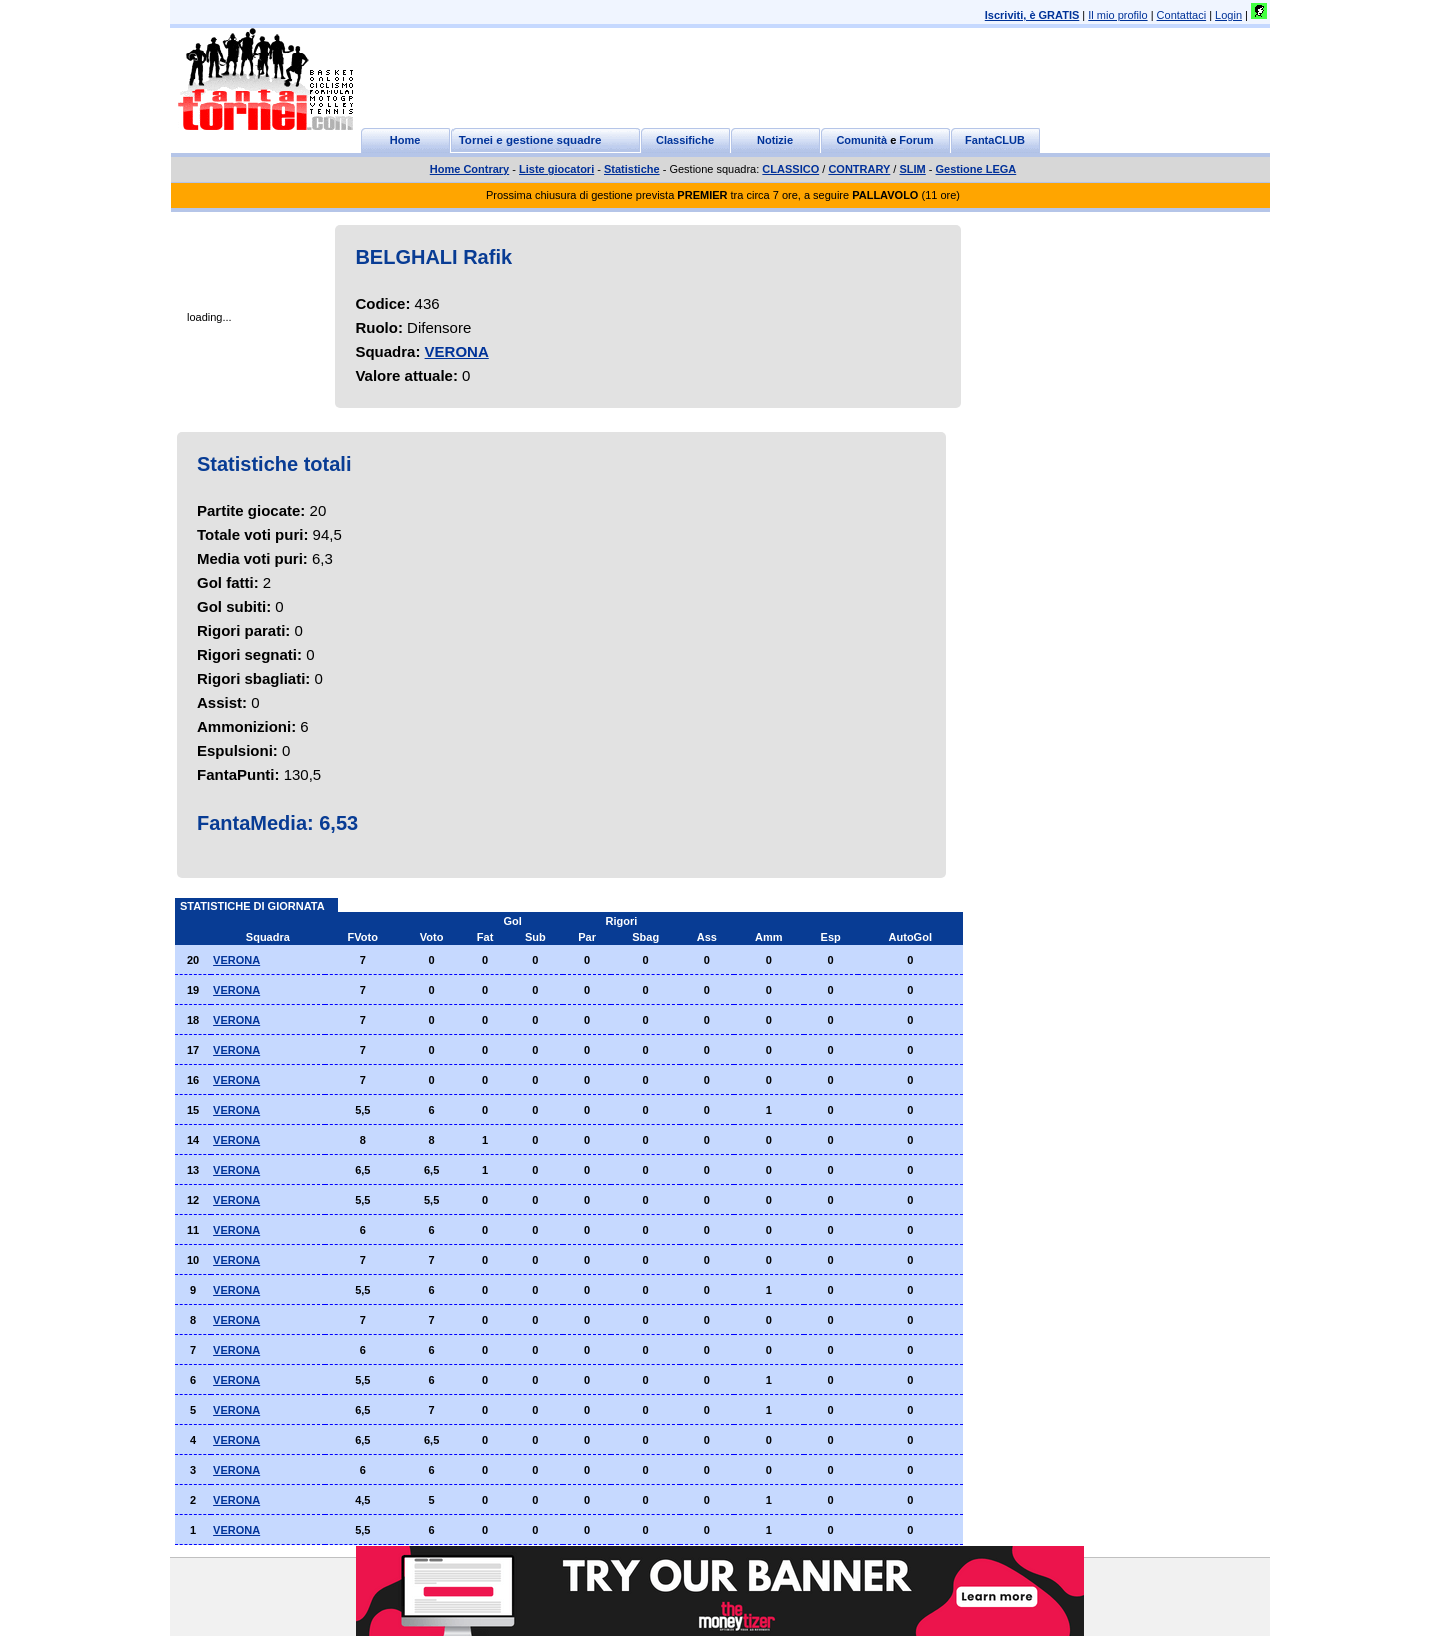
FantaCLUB (995, 140)
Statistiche (632, 169)
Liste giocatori (556, 169)
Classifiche (685, 140)
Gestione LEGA (976, 169)
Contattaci (1182, 15)
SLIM (912, 169)
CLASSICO (790, 169)
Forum (916, 140)
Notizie (775, 140)
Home (405, 140)
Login (1228, 15)
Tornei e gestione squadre (530, 140)
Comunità (861, 140)
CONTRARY (859, 169)
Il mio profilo (1117, 15)
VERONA (457, 351)
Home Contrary (469, 169)
